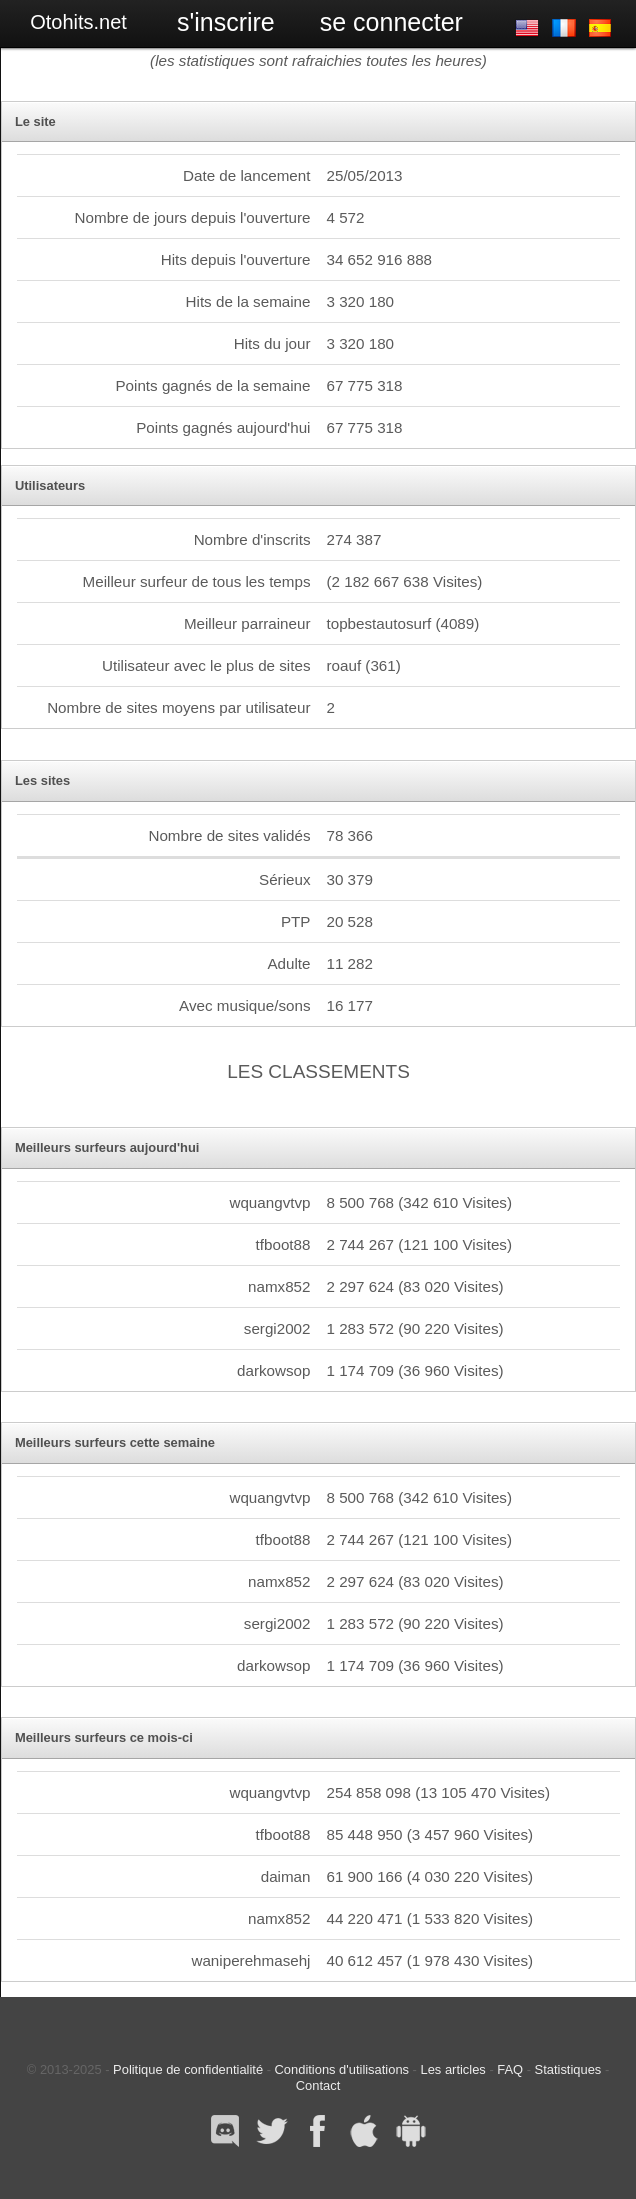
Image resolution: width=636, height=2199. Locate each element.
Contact (318, 2085)
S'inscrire (226, 22)
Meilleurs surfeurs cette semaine (115, 1442)
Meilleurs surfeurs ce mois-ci (104, 1737)
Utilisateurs (50, 485)
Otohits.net (78, 22)
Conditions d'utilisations (342, 2069)
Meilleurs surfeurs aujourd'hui (107, 1147)
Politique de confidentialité (188, 2069)
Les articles (453, 2069)
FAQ (510, 2069)
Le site (35, 121)
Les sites (42, 780)
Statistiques (568, 2069)
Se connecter (391, 22)
